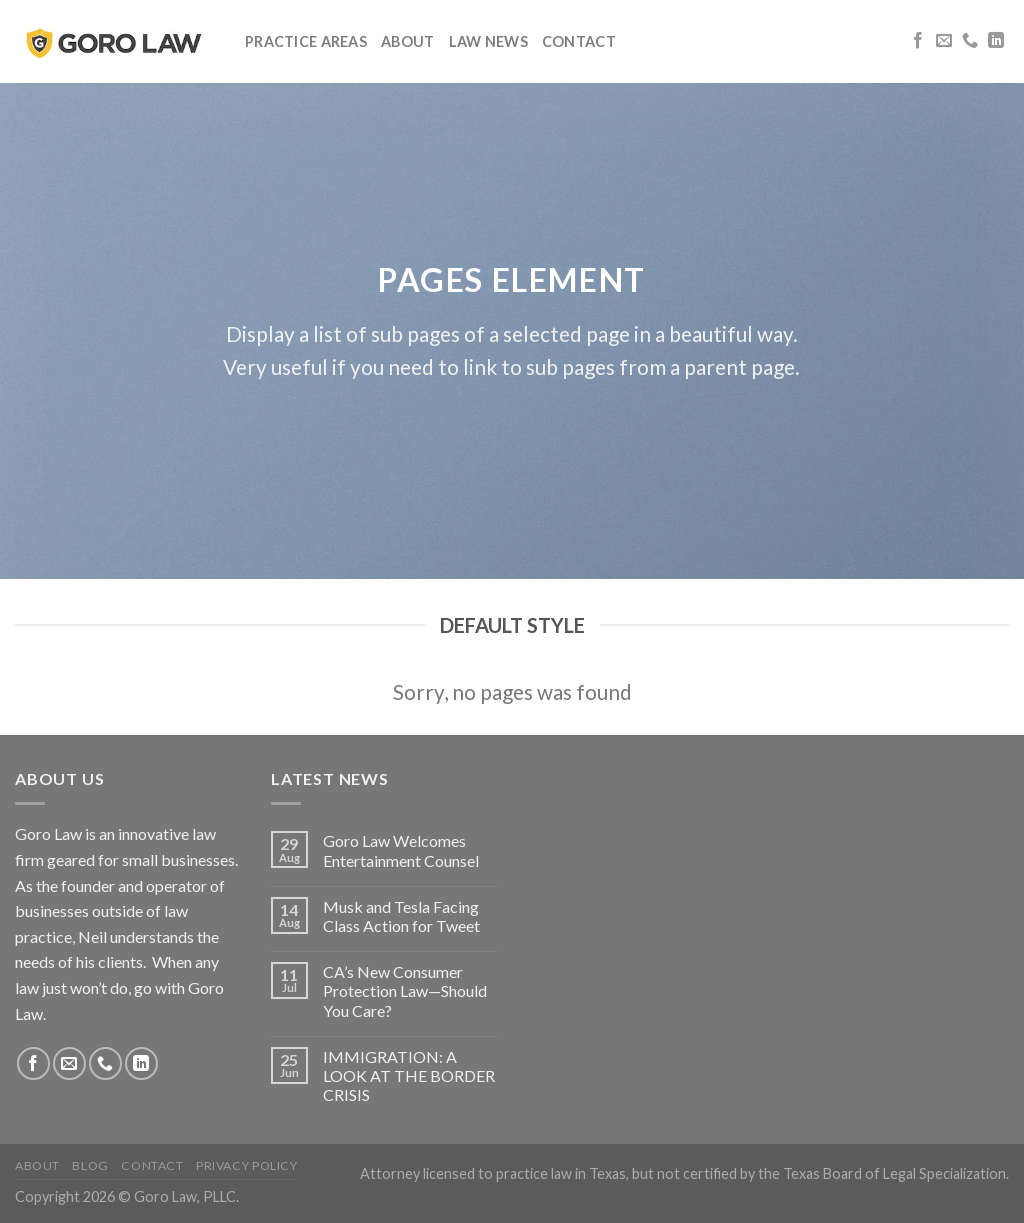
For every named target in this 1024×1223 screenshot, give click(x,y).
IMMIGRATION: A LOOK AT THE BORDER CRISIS (409, 1075)
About (407, 41)
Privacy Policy (247, 1165)
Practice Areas (306, 41)
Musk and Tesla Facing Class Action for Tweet (401, 916)
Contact (579, 41)
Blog (90, 1165)
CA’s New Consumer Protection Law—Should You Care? (405, 990)
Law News (488, 41)
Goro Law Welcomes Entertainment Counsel (401, 850)
